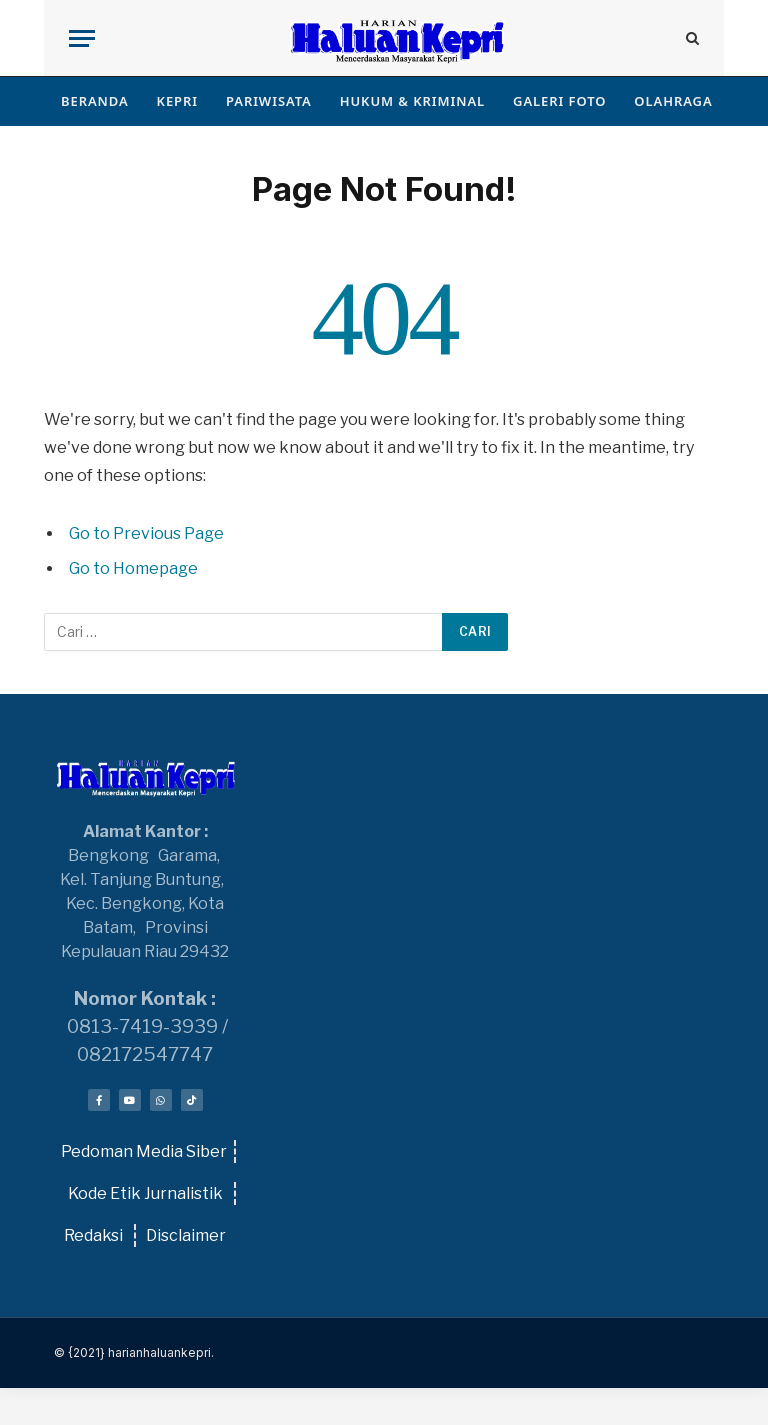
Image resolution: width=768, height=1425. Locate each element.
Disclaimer (186, 1235)
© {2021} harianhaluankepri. (134, 1352)
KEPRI (177, 101)
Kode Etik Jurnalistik (144, 1193)
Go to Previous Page (146, 533)
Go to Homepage (133, 568)
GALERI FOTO (559, 101)
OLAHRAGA (673, 101)
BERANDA (95, 101)
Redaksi (93, 1235)
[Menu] (82, 38)
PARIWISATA (269, 101)
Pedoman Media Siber (144, 1151)
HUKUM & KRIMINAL (412, 101)
